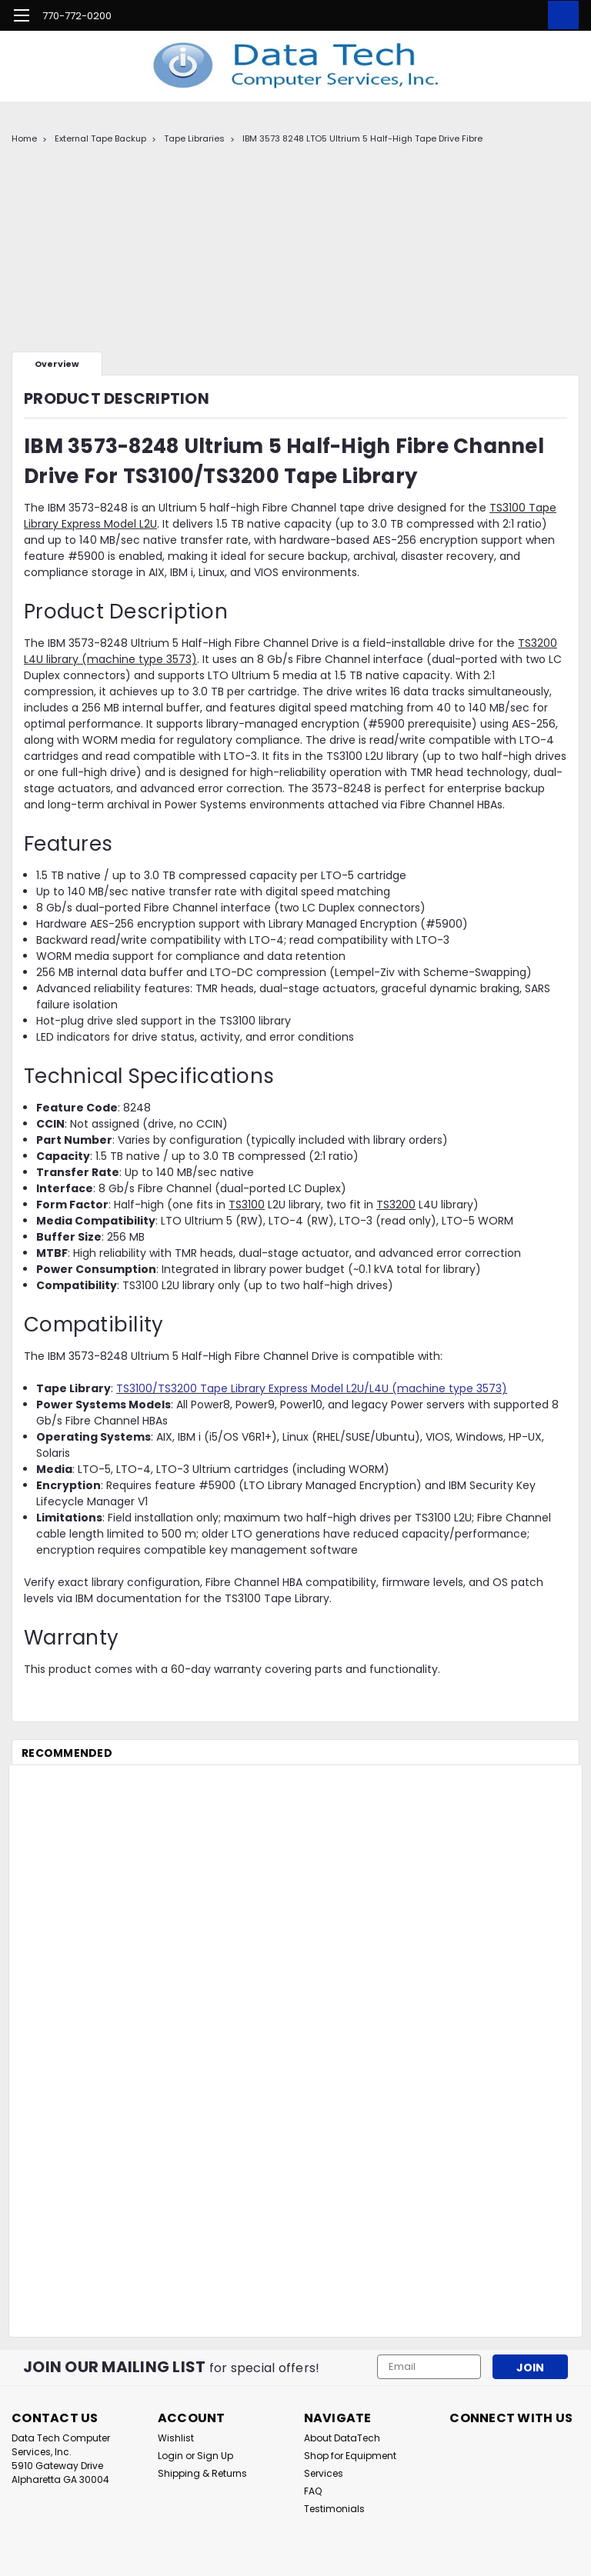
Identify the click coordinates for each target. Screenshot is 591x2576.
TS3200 (396, 1204)
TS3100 (247, 1204)
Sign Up (215, 2455)
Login (170, 2455)
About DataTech (342, 2437)
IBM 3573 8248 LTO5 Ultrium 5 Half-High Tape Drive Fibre (362, 138)
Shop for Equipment (350, 2455)
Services (323, 2473)
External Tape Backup (100, 138)
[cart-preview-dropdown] (559, 15)
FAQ (313, 2491)
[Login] (524, 15)
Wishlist (176, 2437)
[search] (490, 15)
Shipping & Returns (202, 2473)
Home (24, 138)
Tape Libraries (194, 138)
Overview (57, 364)
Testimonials (334, 2508)
